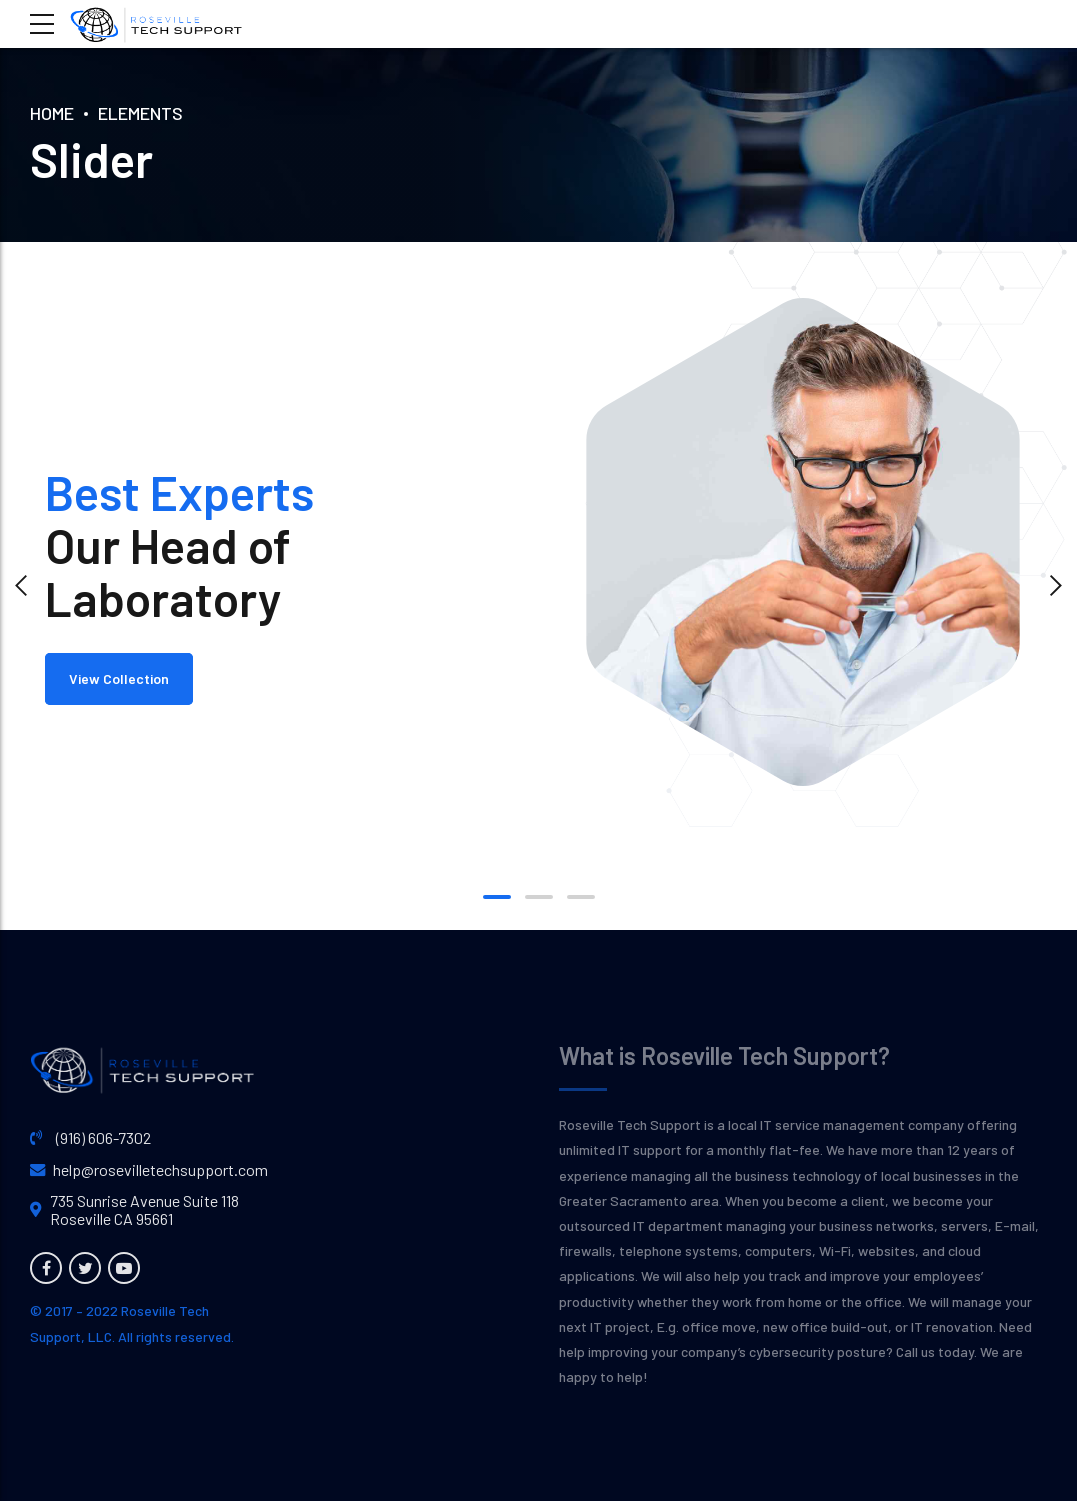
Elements (140, 113)
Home (52, 113)
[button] (22, 586)
